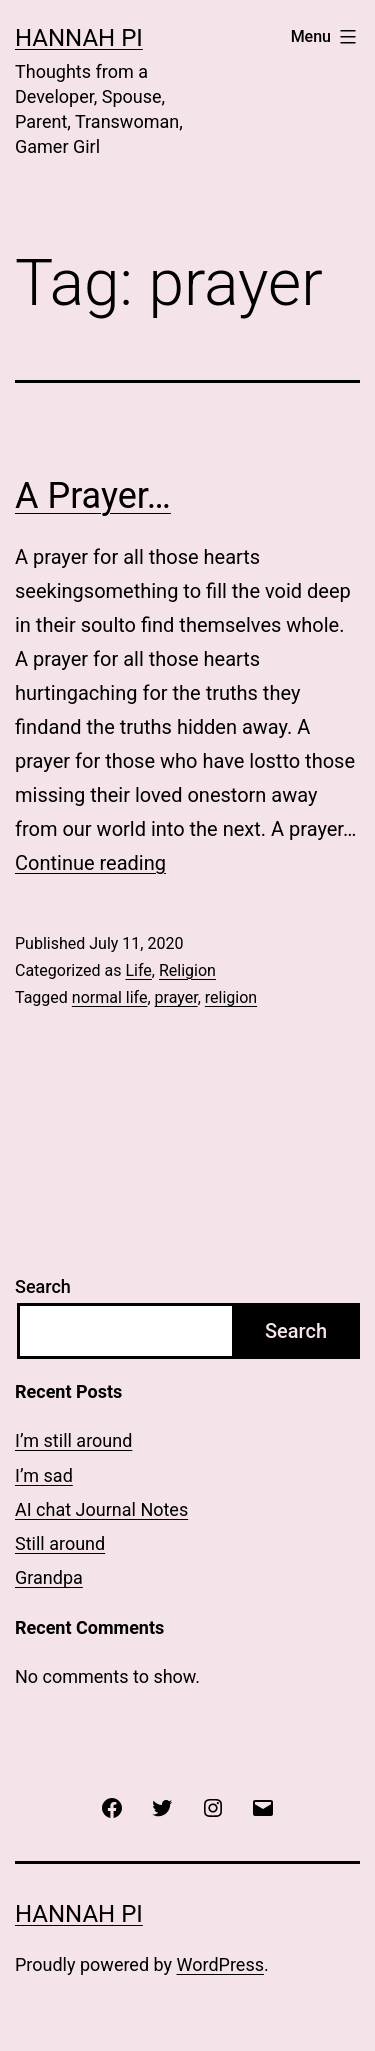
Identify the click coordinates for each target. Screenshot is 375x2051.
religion (231, 997)
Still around (60, 1543)
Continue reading (90, 863)
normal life (110, 997)
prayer (176, 997)
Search (43, 1286)
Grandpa (49, 1577)
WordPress (220, 1964)
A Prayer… (93, 496)
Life (138, 970)
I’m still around (73, 1440)
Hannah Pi (79, 38)
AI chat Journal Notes (101, 1509)
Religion (187, 970)
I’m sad (44, 1475)
